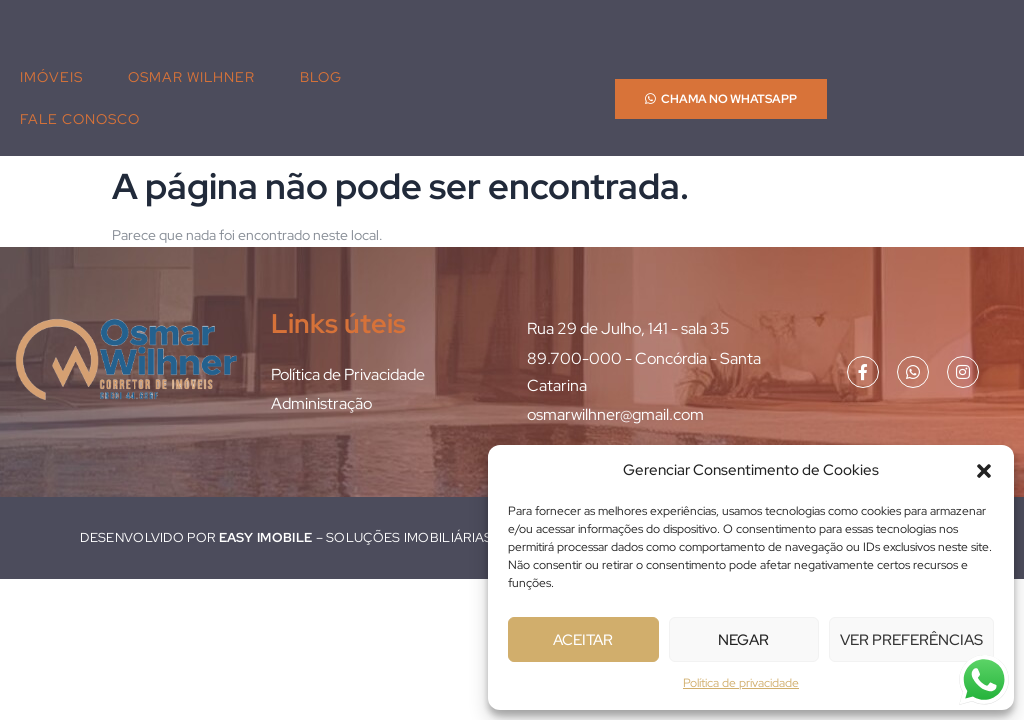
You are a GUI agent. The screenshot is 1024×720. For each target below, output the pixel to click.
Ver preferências (911, 640)
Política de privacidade (741, 683)
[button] (984, 471)
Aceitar (583, 640)
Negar (743, 640)
